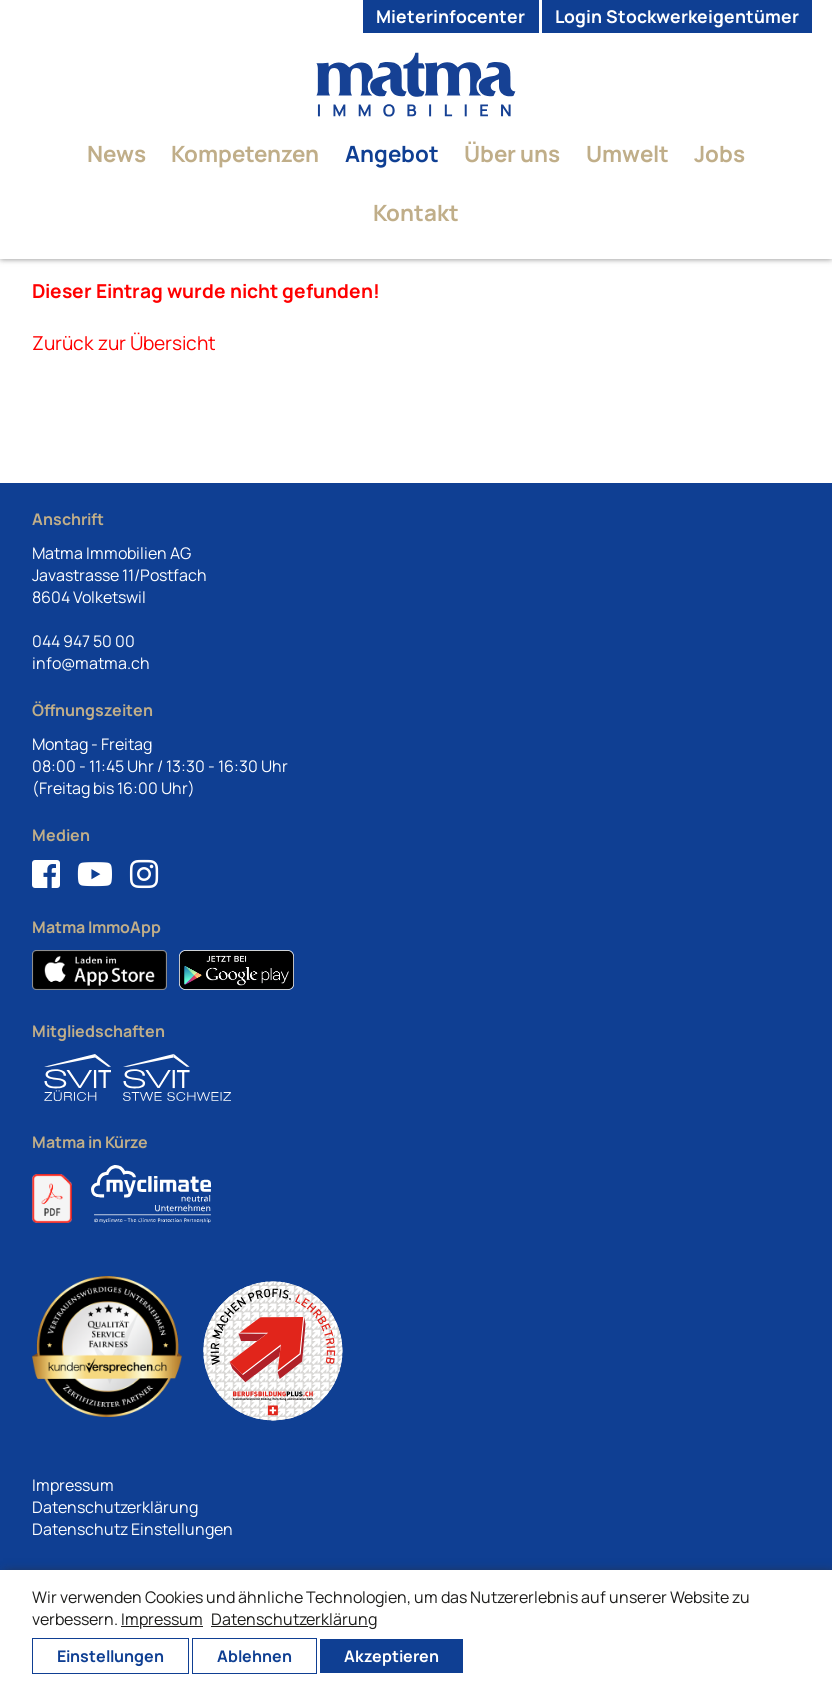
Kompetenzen (245, 153)
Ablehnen (254, 1656)
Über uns (512, 153)
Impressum (73, 1485)
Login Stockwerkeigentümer (677, 16)
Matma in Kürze (90, 1142)
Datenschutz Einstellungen (132, 1529)
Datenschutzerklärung (115, 1507)
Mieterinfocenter (450, 16)
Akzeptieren (391, 1656)
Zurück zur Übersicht (124, 343)
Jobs (719, 153)
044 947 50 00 (83, 641)
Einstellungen (110, 1656)
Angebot (392, 153)
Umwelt (627, 153)
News (116, 153)
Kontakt (416, 212)
